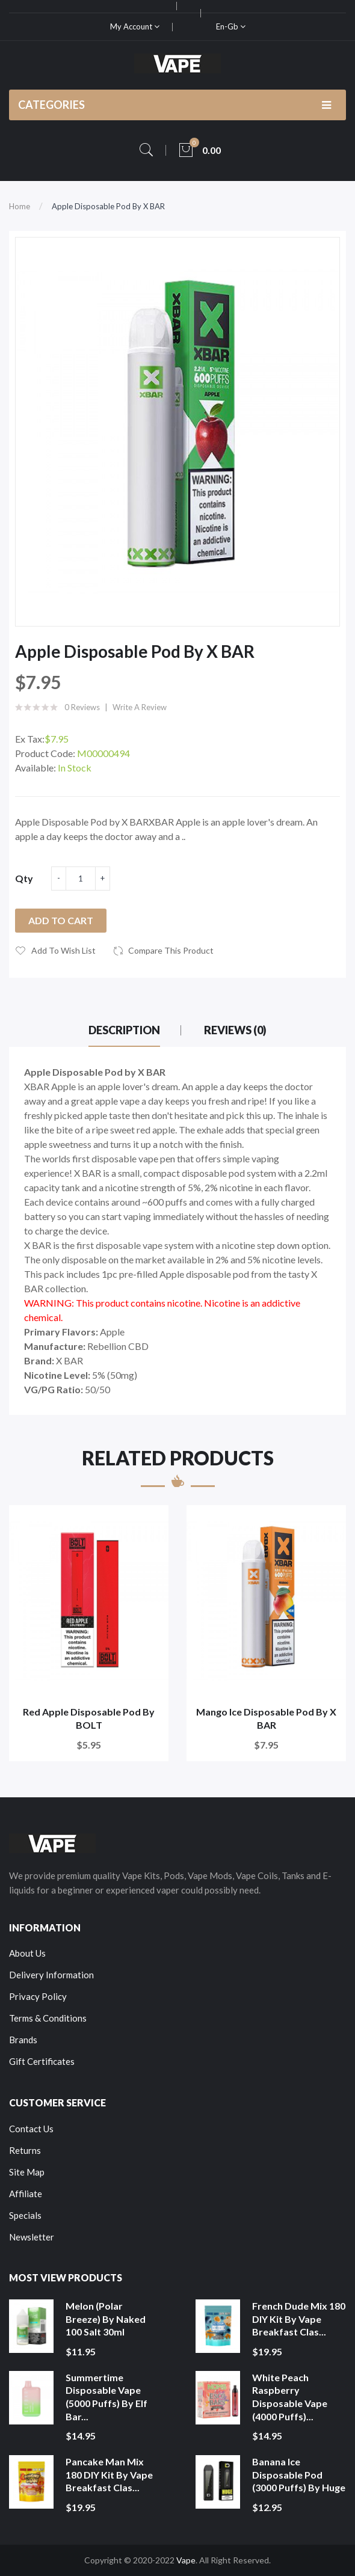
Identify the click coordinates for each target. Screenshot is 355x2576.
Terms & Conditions (48, 2018)
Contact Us (31, 2128)
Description (124, 1030)
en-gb (230, 26)
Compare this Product (171, 950)
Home (19, 206)
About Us (27, 1953)
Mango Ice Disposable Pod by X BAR (266, 1718)
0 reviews (82, 707)
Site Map (27, 2172)
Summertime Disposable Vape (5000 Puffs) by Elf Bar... (106, 2397)
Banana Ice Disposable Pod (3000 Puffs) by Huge (298, 2474)
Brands (23, 2039)
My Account (134, 26)
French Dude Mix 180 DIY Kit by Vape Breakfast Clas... (298, 2318)
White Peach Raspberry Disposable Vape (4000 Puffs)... (289, 2397)
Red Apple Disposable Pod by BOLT (89, 1718)
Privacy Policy (38, 1996)
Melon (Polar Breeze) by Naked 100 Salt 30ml (106, 2318)
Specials (25, 2215)
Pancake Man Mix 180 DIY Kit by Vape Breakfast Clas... (109, 2474)
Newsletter (31, 2236)
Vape (186, 2560)
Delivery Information (51, 1974)
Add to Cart (60, 920)
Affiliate (25, 2193)
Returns (25, 2150)
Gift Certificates (42, 2061)
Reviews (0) (235, 1030)
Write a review (140, 707)
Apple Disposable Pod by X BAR (108, 206)
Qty (24, 878)
